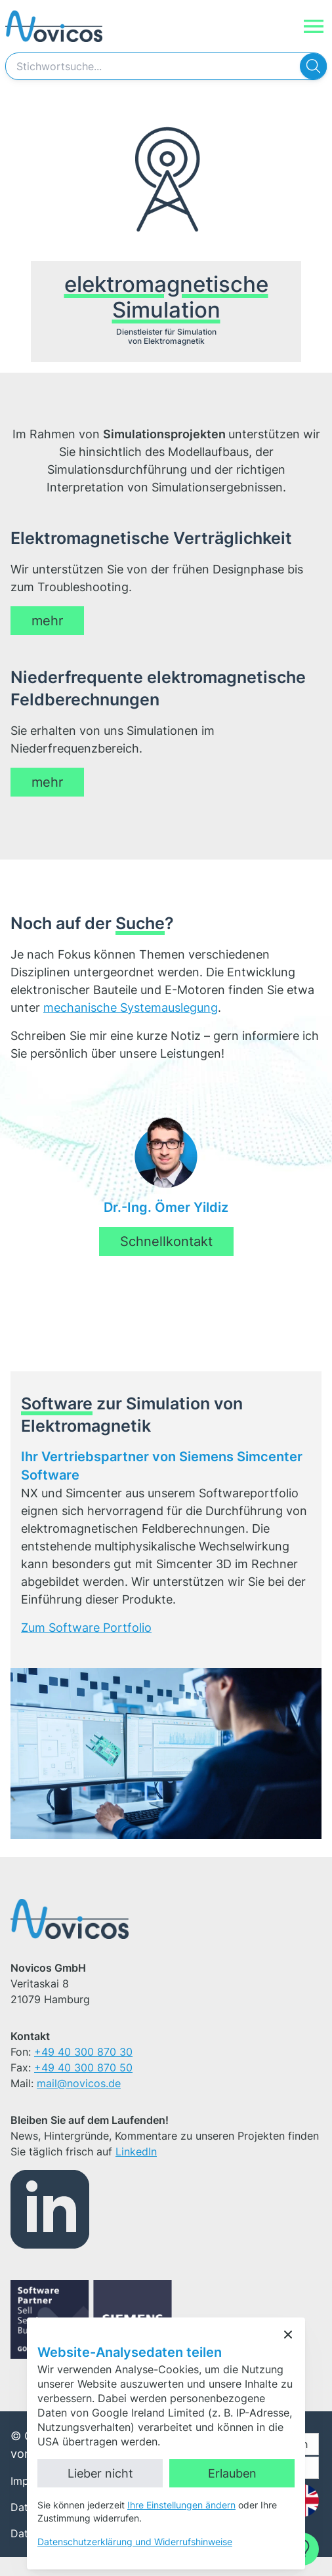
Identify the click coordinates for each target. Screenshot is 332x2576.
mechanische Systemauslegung (130, 1026)
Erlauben (232, 2473)
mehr (47, 638)
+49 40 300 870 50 (83, 2086)
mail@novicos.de (79, 2102)
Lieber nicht (100, 2473)
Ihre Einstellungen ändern (181, 2504)
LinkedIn (136, 2170)
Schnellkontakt (166, 1260)
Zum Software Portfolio (86, 1647)
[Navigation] (313, 26)
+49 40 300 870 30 (83, 2070)
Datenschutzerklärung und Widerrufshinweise (134, 2541)
